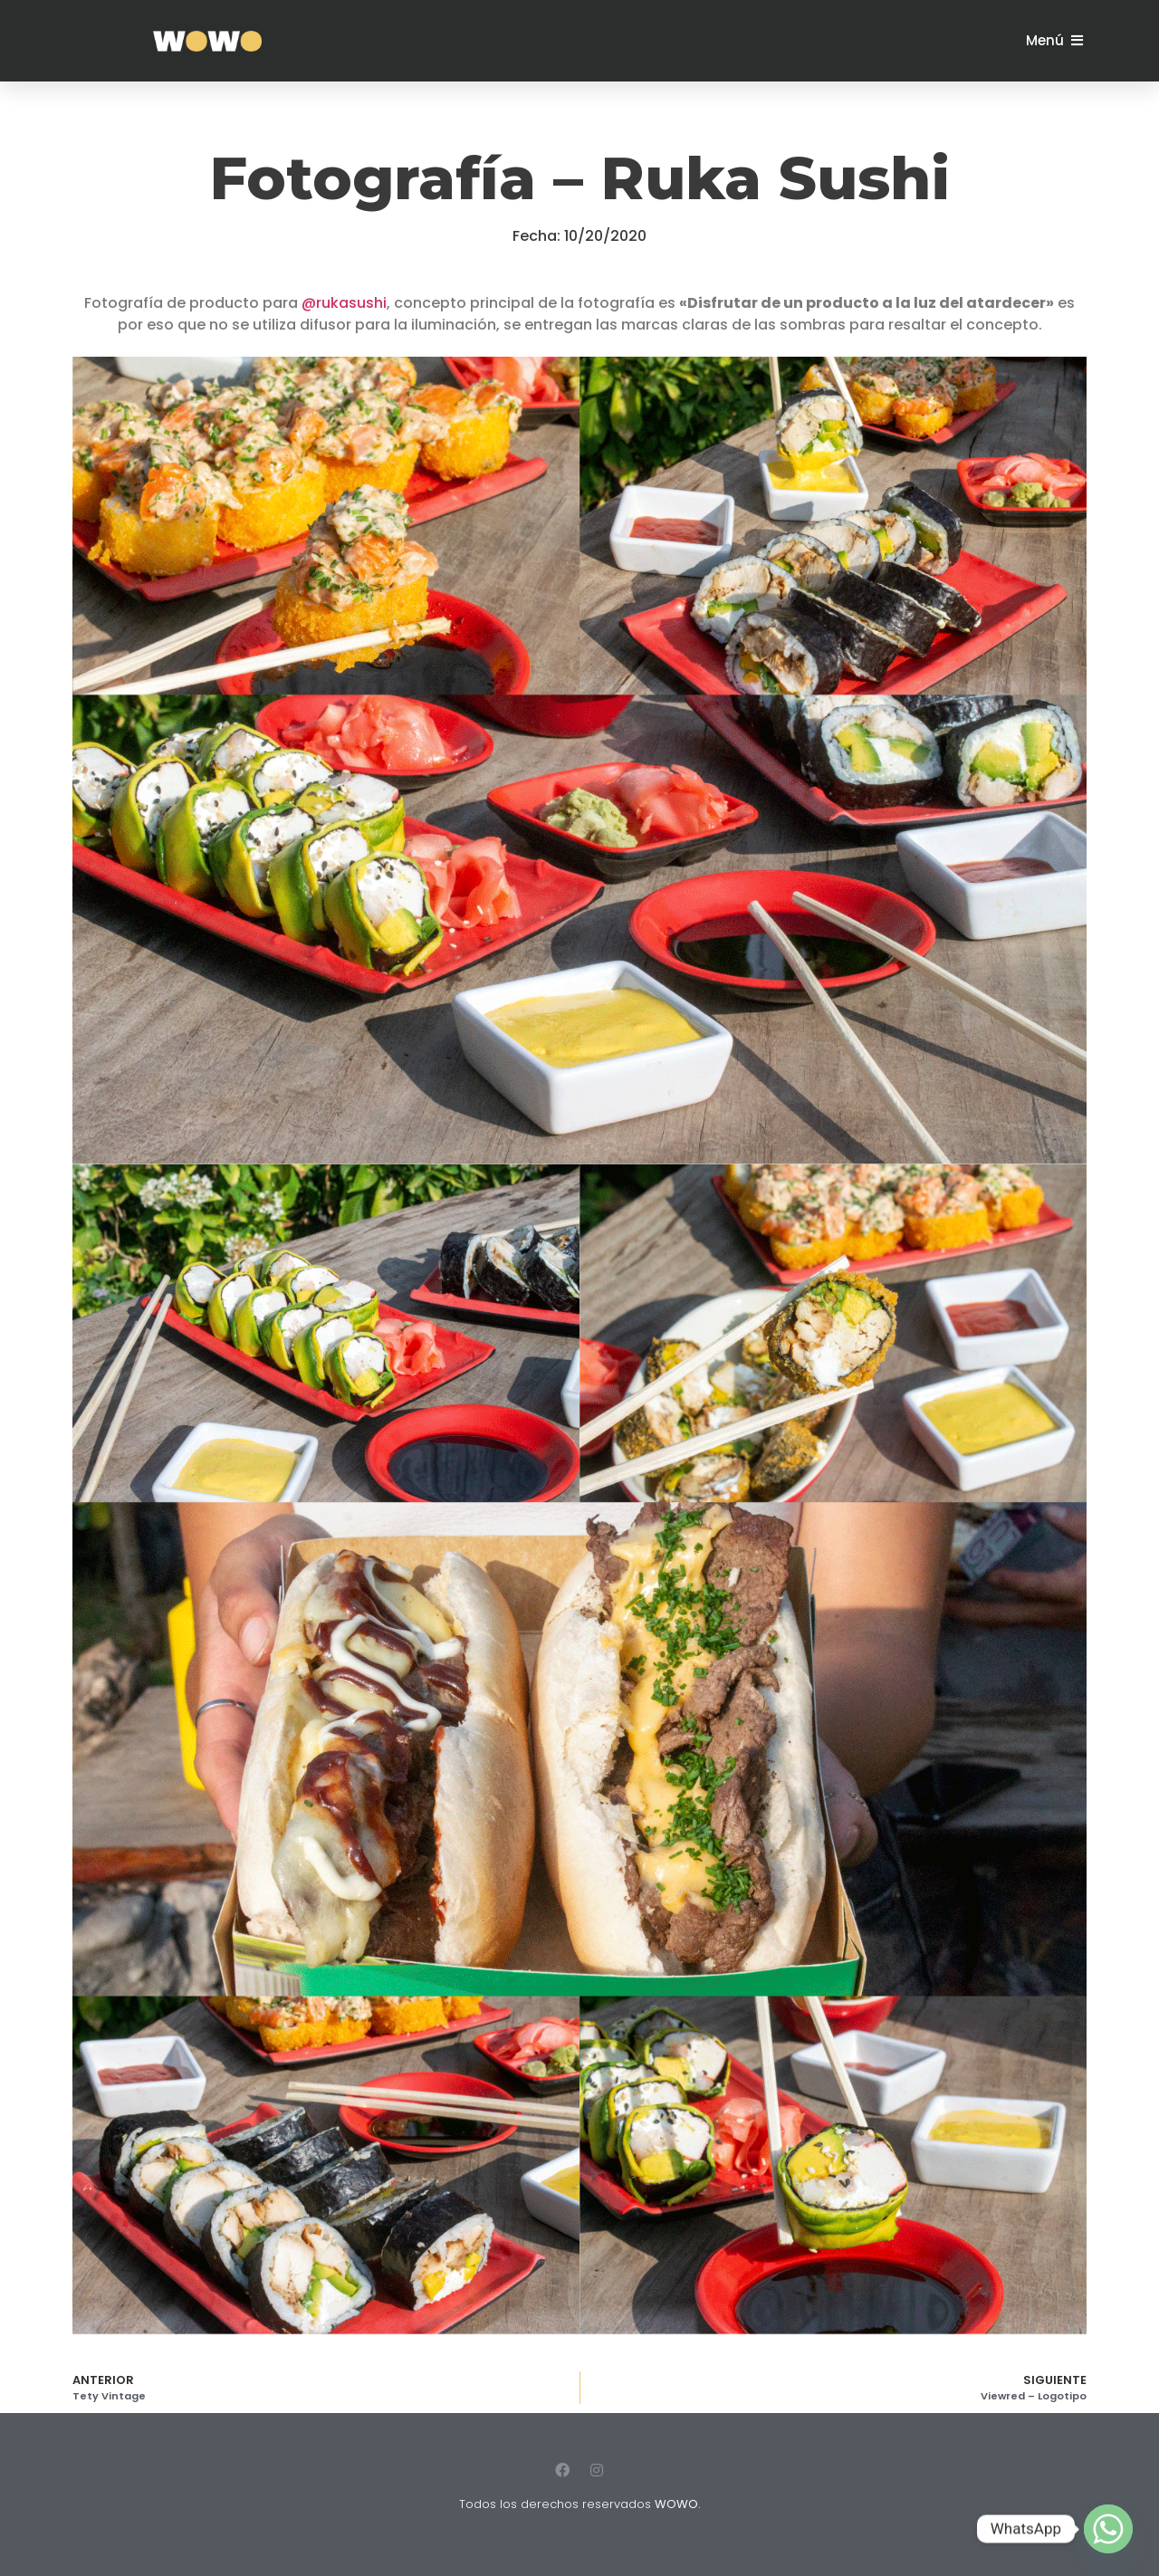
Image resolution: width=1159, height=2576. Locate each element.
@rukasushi (344, 302)
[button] (1054, 40)
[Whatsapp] (1108, 2528)
